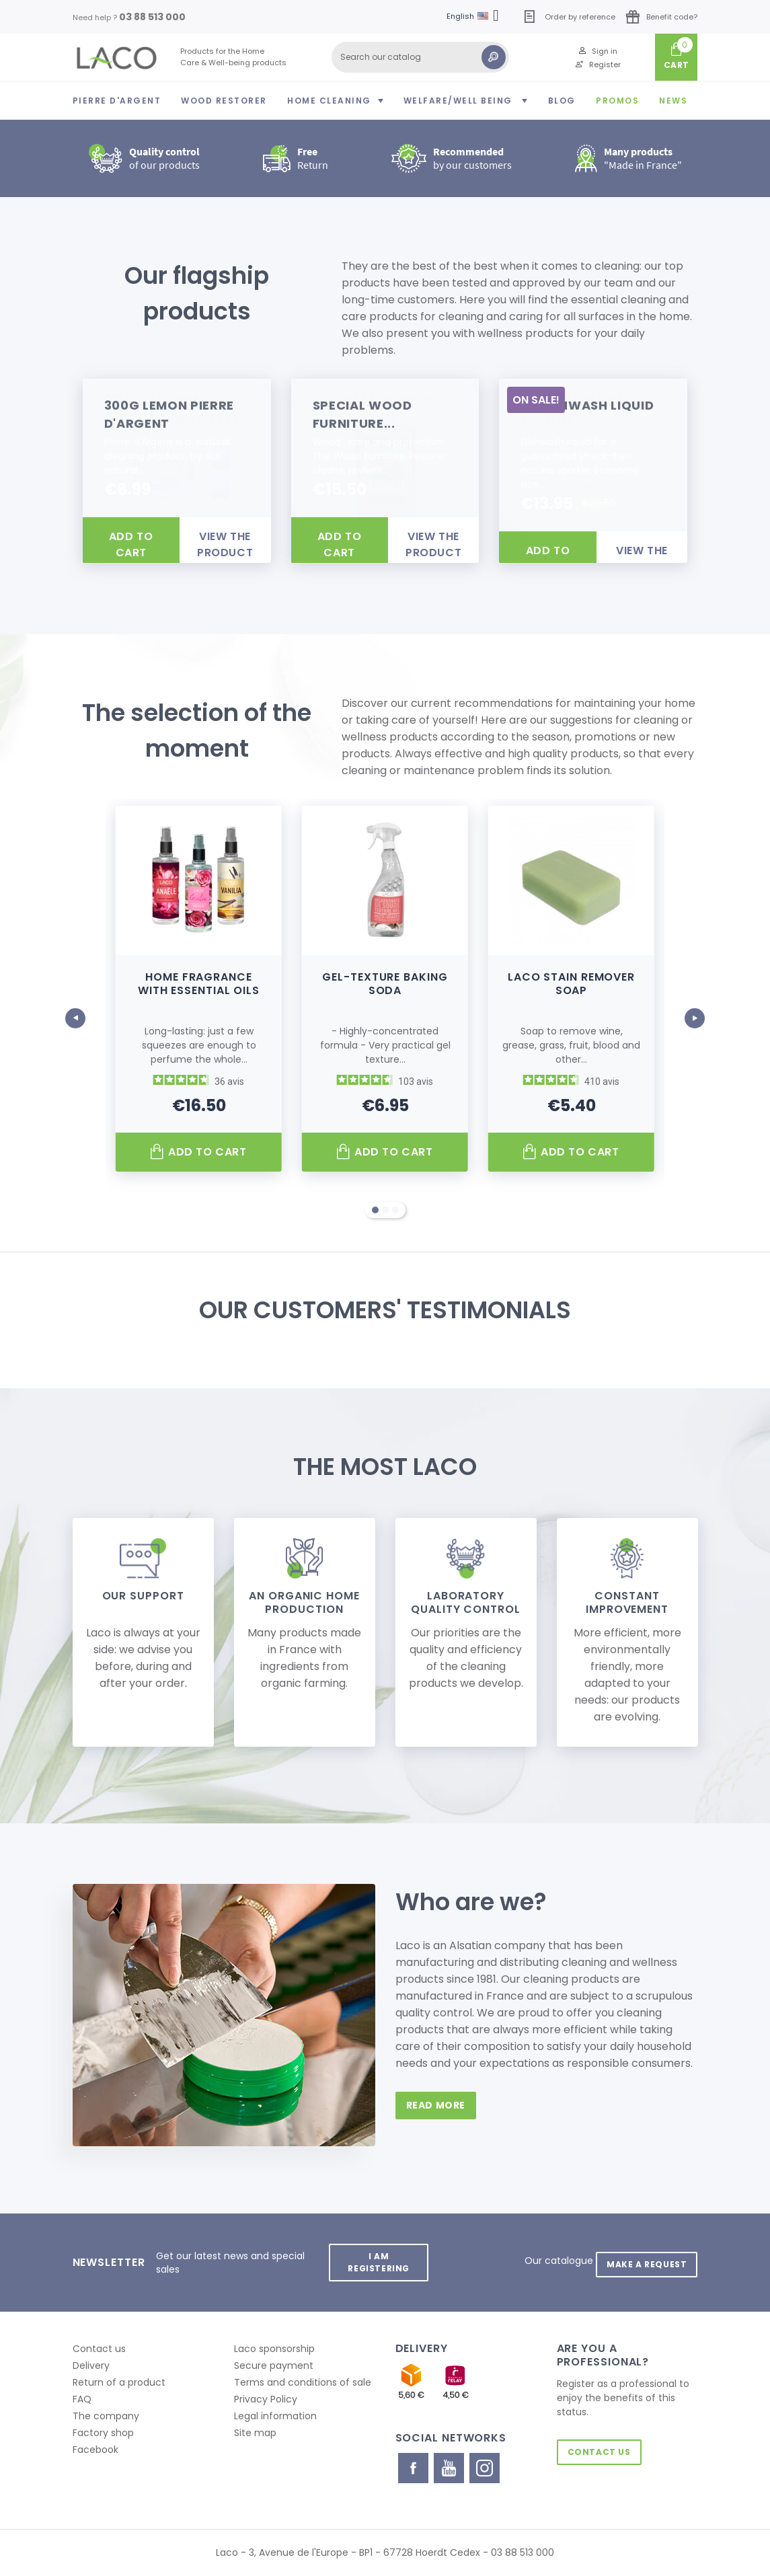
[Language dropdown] (475, 17)
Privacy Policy (265, 2399)
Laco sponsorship (274, 2348)
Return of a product (119, 2382)
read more (439, 2105)
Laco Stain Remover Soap (571, 983)
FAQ (82, 2399)
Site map (255, 2432)
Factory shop (103, 2432)
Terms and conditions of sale (302, 2382)
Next (694, 1011)
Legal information (275, 2416)
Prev (76, 1011)
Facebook (95, 2449)
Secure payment (273, 2365)
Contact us (99, 2348)
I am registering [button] (376, 2262)
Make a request (643, 2256)
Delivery (91, 2365)
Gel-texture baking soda (384, 983)
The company (106, 2416)
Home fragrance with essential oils (199, 983)
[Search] (420, 57)
